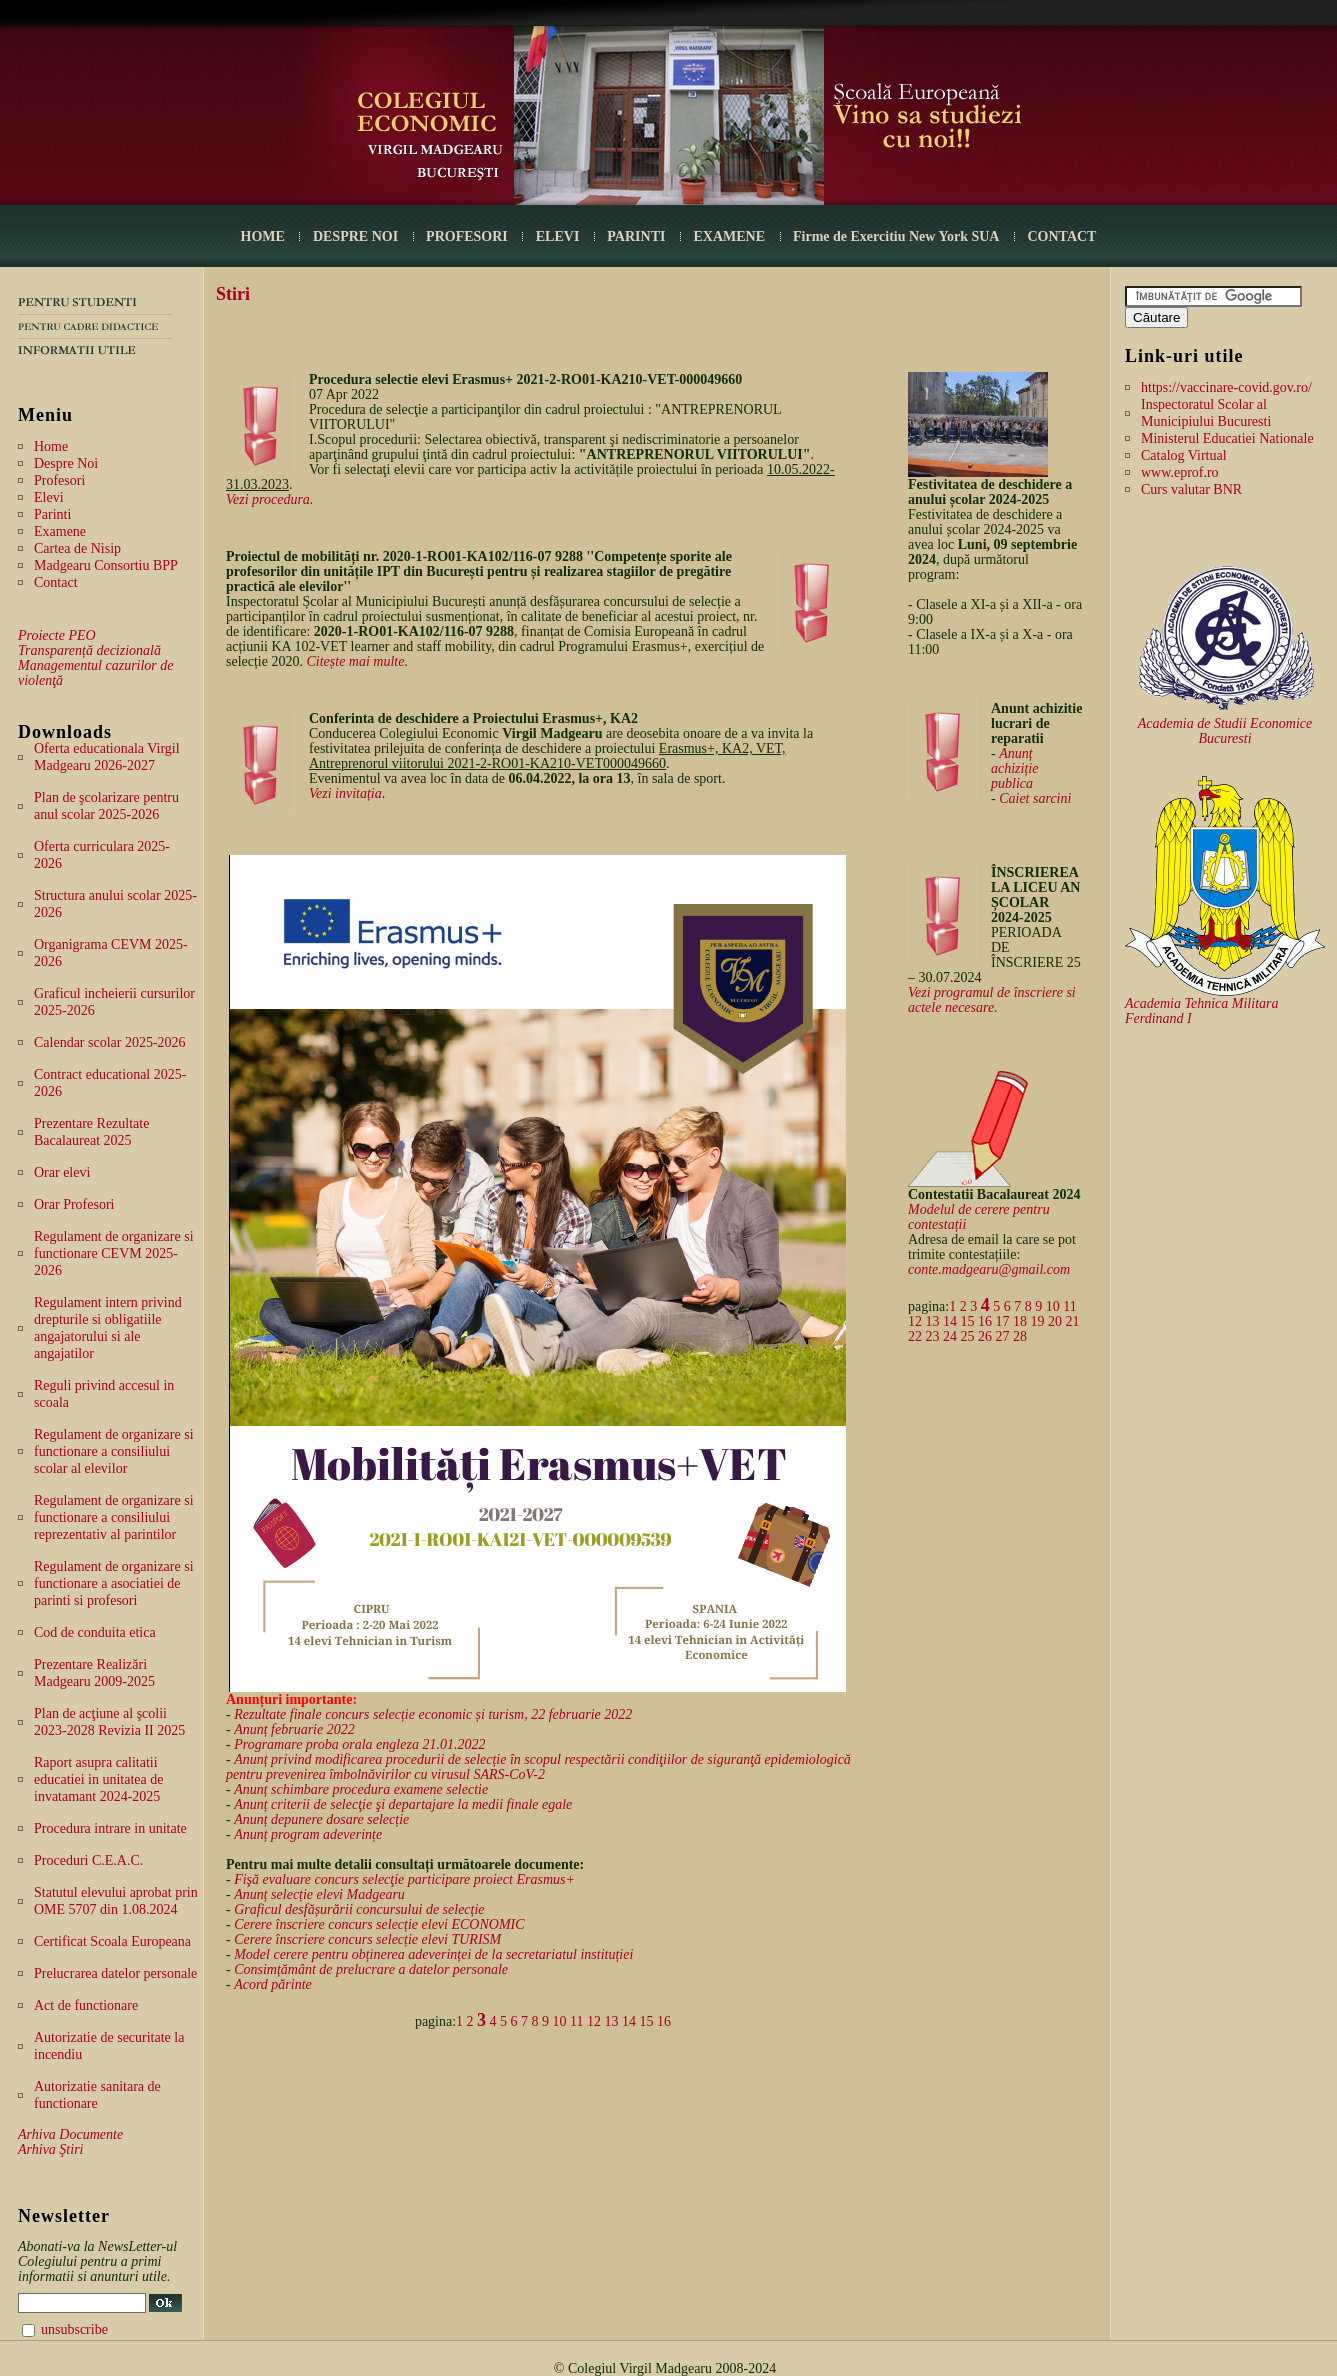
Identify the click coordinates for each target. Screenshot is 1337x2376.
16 (664, 2021)
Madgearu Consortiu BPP (106, 565)
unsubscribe (74, 2329)
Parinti (52, 514)
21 (1073, 1321)
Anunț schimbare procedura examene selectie (361, 1789)
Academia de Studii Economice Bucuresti (1225, 731)
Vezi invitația (345, 793)
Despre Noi (66, 463)
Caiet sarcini (1035, 798)
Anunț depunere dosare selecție (321, 1819)
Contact (56, 582)
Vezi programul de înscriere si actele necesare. (992, 1000)
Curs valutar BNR (1191, 489)
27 (1003, 1336)
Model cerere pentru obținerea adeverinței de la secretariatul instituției (433, 1954)
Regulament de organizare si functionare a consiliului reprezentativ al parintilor (114, 1517)
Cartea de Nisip (77, 548)
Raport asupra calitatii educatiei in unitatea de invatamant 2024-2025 (98, 1779)
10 (560, 2021)
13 (612, 2021)
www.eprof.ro (1180, 472)
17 (1003, 1321)
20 (1055, 1321)
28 (1020, 1336)
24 (950, 1336)
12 (594, 2021)
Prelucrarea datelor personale (115, 1973)
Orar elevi (62, 1172)
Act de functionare (86, 2005)
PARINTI (636, 236)
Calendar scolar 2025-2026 (110, 1042)
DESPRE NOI (355, 236)
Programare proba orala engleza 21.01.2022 (359, 1744)
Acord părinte (273, 1984)
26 (985, 1336)
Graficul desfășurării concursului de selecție (359, 1909)
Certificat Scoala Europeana (112, 1941)
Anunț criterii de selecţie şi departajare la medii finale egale (403, 1804)
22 (915, 1336)
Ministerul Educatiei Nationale (1227, 438)
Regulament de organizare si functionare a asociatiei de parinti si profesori (114, 1583)
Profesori (59, 480)
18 (1020, 1321)
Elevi (49, 497)
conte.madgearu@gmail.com (989, 1269)
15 (647, 2021)
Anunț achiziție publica (1014, 768)
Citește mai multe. (357, 661)
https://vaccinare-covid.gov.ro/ (1226, 387)
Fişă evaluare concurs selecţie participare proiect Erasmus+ (404, 1879)
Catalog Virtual (1184, 455)
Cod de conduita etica (95, 1632)
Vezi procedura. (269, 499)
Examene (60, 531)
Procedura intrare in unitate (110, 1828)
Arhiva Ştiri (50, 2149)
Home (51, 446)
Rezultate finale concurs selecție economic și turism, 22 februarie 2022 (433, 1714)
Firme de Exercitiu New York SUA (896, 236)
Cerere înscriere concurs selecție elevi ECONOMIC (379, 1924)
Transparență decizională (89, 650)
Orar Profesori (74, 1204)
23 (933, 1336)
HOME (263, 236)
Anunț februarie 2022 (294, 1729)
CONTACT (1061, 236)
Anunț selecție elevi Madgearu (319, 1894)
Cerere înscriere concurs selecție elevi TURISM (367, 1939)
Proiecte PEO (57, 635)
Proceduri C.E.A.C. (88, 1860)
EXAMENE (729, 236)
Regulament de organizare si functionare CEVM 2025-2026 (114, 1253)
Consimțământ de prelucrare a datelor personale (371, 1969)
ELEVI (558, 236)
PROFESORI (467, 236)
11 (576, 2021)
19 (1038, 1321)
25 (968, 1336)
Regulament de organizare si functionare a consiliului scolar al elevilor (114, 1451)
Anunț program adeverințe (308, 1834)
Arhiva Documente (70, 2134)
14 (629, 2021)
